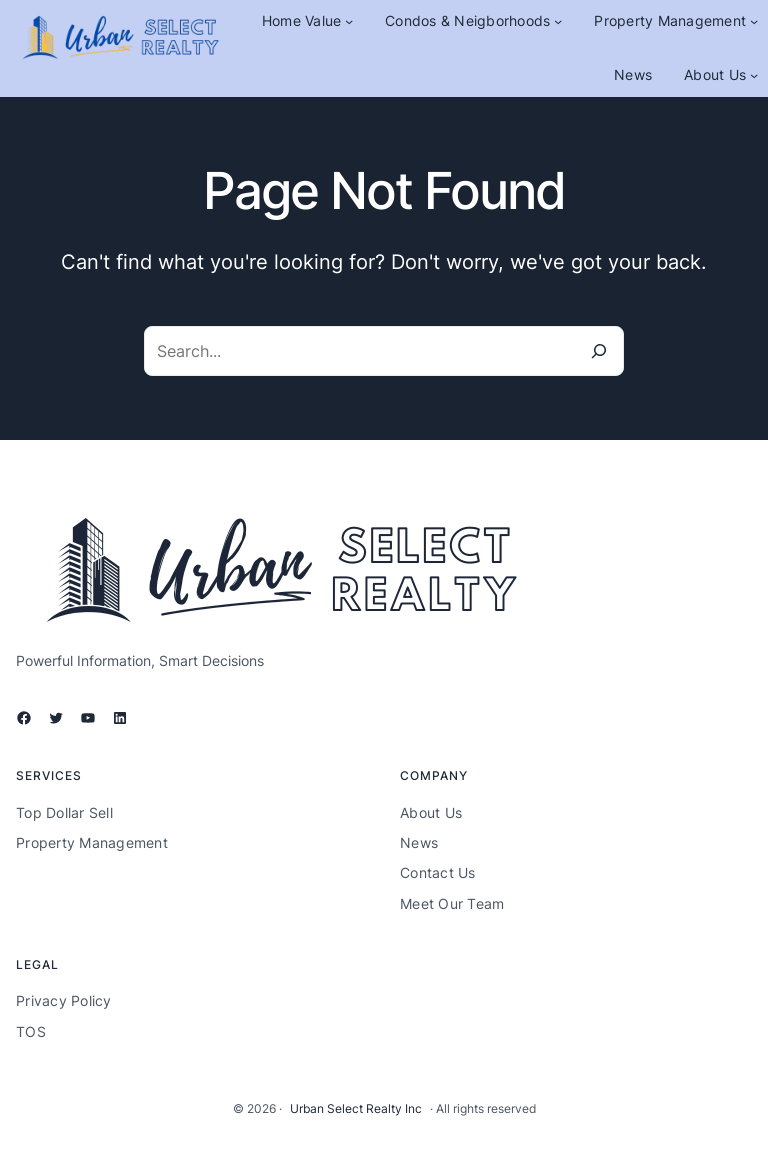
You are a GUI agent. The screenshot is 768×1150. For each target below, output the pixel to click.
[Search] (599, 351)
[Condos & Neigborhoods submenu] (558, 21)
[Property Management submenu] (754, 21)
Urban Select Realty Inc (356, 1108)
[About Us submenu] (754, 75)
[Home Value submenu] (349, 21)
